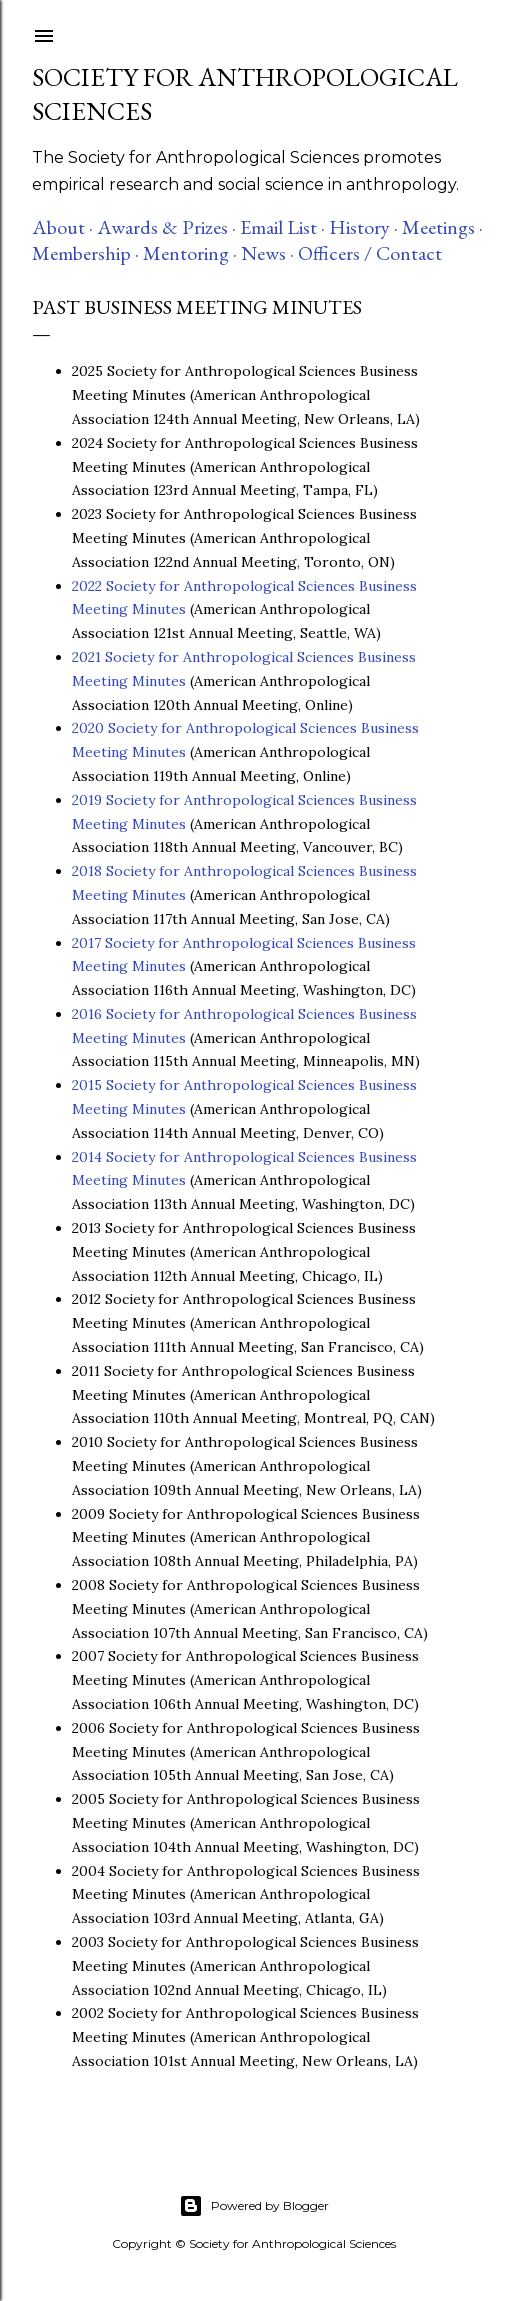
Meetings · (442, 227)
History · (363, 227)
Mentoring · (190, 253)
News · (267, 253)
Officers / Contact (370, 253)
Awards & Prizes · (166, 227)
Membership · (85, 253)
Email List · (282, 227)
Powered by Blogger (254, 2206)
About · (62, 227)
